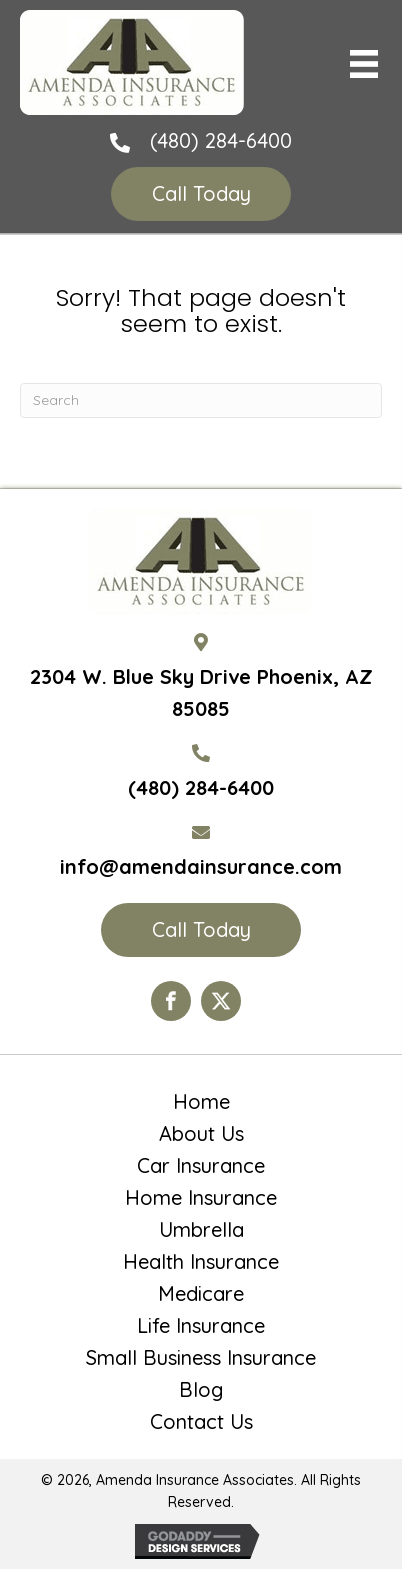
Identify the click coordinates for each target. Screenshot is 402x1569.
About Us (201, 1134)
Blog (201, 1390)
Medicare (201, 1294)
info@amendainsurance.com (201, 866)
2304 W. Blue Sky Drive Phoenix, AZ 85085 (201, 692)
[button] (201, 194)
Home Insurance (201, 1198)
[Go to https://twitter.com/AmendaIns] (221, 1001)
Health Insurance (201, 1262)
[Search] (201, 400)
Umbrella (201, 1230)
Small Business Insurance (201, 1358)
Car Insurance (201, 1166)
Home (201, 1102)
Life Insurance (201, 1326)
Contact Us (201, 1422)
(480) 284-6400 (221, 140)
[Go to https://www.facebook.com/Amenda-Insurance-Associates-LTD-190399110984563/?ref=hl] (171, 1001)
